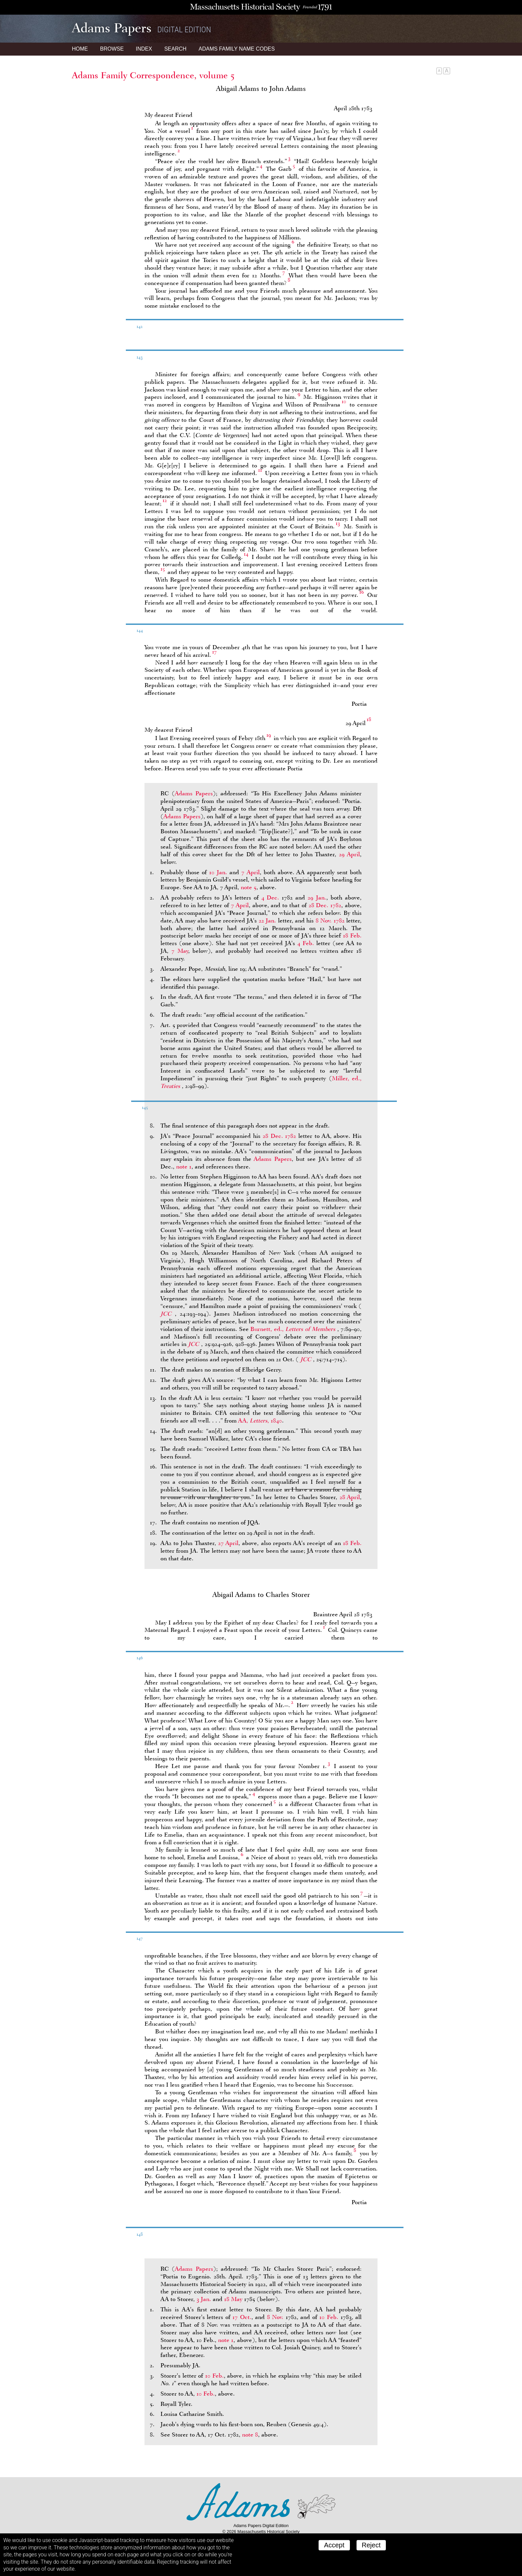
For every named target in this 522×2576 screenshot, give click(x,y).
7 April (250, 872)
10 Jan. (218, 872)
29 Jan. (317, 897)
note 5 (248, 887)
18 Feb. (352, 935)
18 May (233, 2299)
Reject (371, 2545)
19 (268, 735)
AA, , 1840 (260, 1420)
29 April (349, 854)
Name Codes (237, 49)
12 (164, 500)
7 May (179, 950)
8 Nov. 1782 (330, 920)
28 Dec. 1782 (325, 905)
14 (246, 554)
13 (338, 523)
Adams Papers (194, 793)
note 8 (250, 2434)
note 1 (183, 1166)
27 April (228, 1543)
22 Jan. (267, 920)
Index (144, 49)
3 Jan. (203, 2299)
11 (260, 470)
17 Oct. (241, 2317)
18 (369, 719)
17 (214, 651)
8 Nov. (275, 2317)
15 (162, 569)
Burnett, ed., (293, 1329)
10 (344, 401)
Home (80, 49)
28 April (350, 1497)
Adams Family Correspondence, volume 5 (153, 75)
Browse (112, 49)
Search (175, 49)
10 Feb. (328, 2317)
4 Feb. (305, 943)
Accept (334, 2545)
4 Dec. (270, 897)
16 (361, 592)
